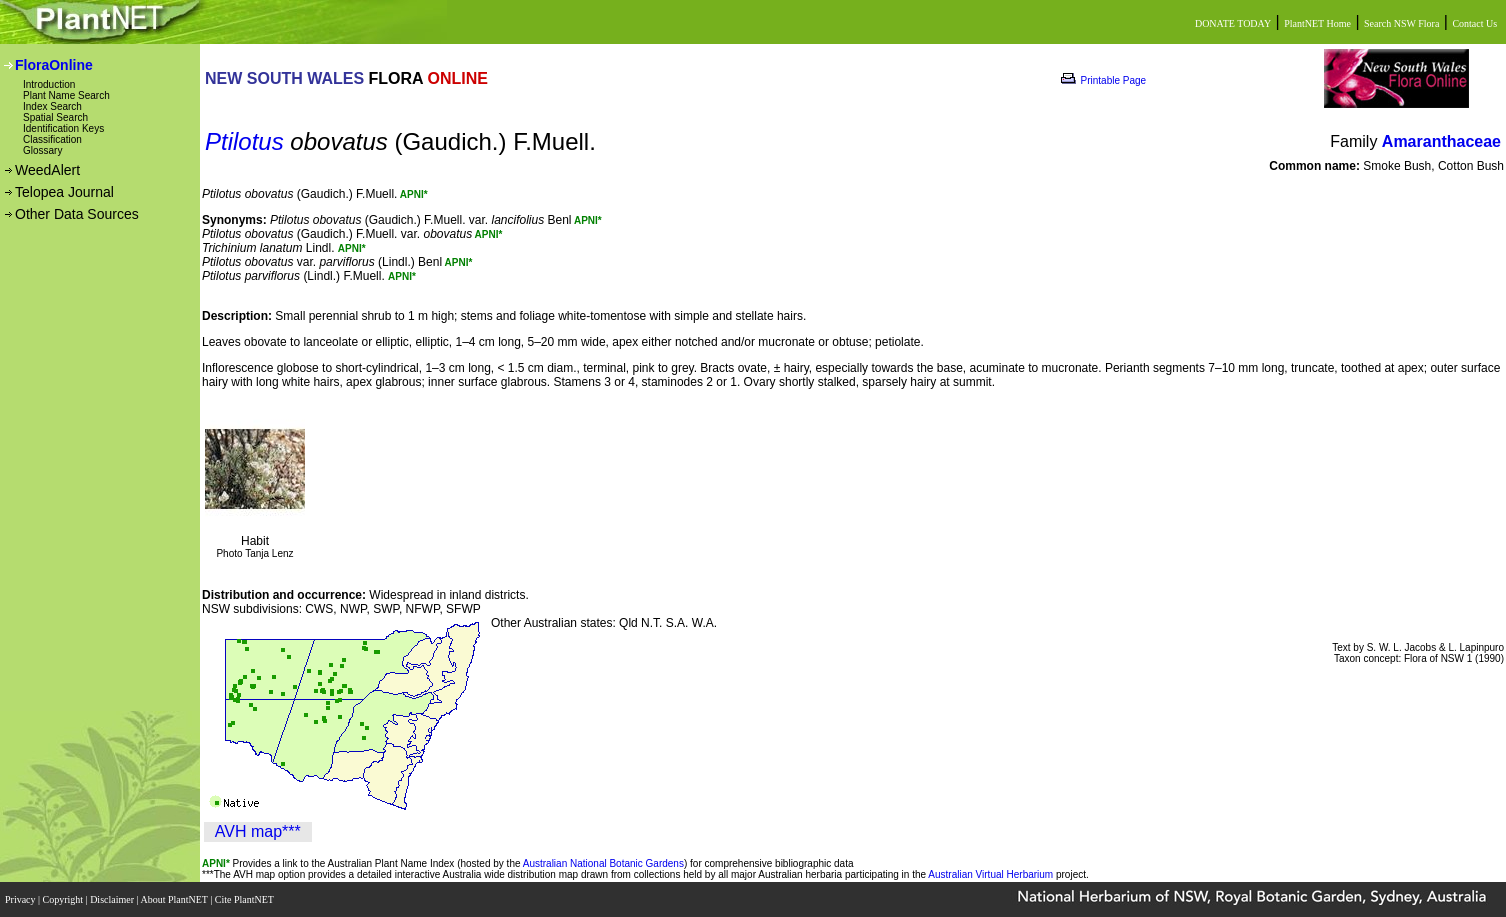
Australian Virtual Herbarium (990, 874)
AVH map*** (258, 831)
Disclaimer (113, 899)
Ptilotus (244, 141)
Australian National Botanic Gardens (603, 863)
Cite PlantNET (245, 899)
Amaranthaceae (1441, 141)
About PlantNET (175, 899)
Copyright (64, 899)
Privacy (21, 899)
